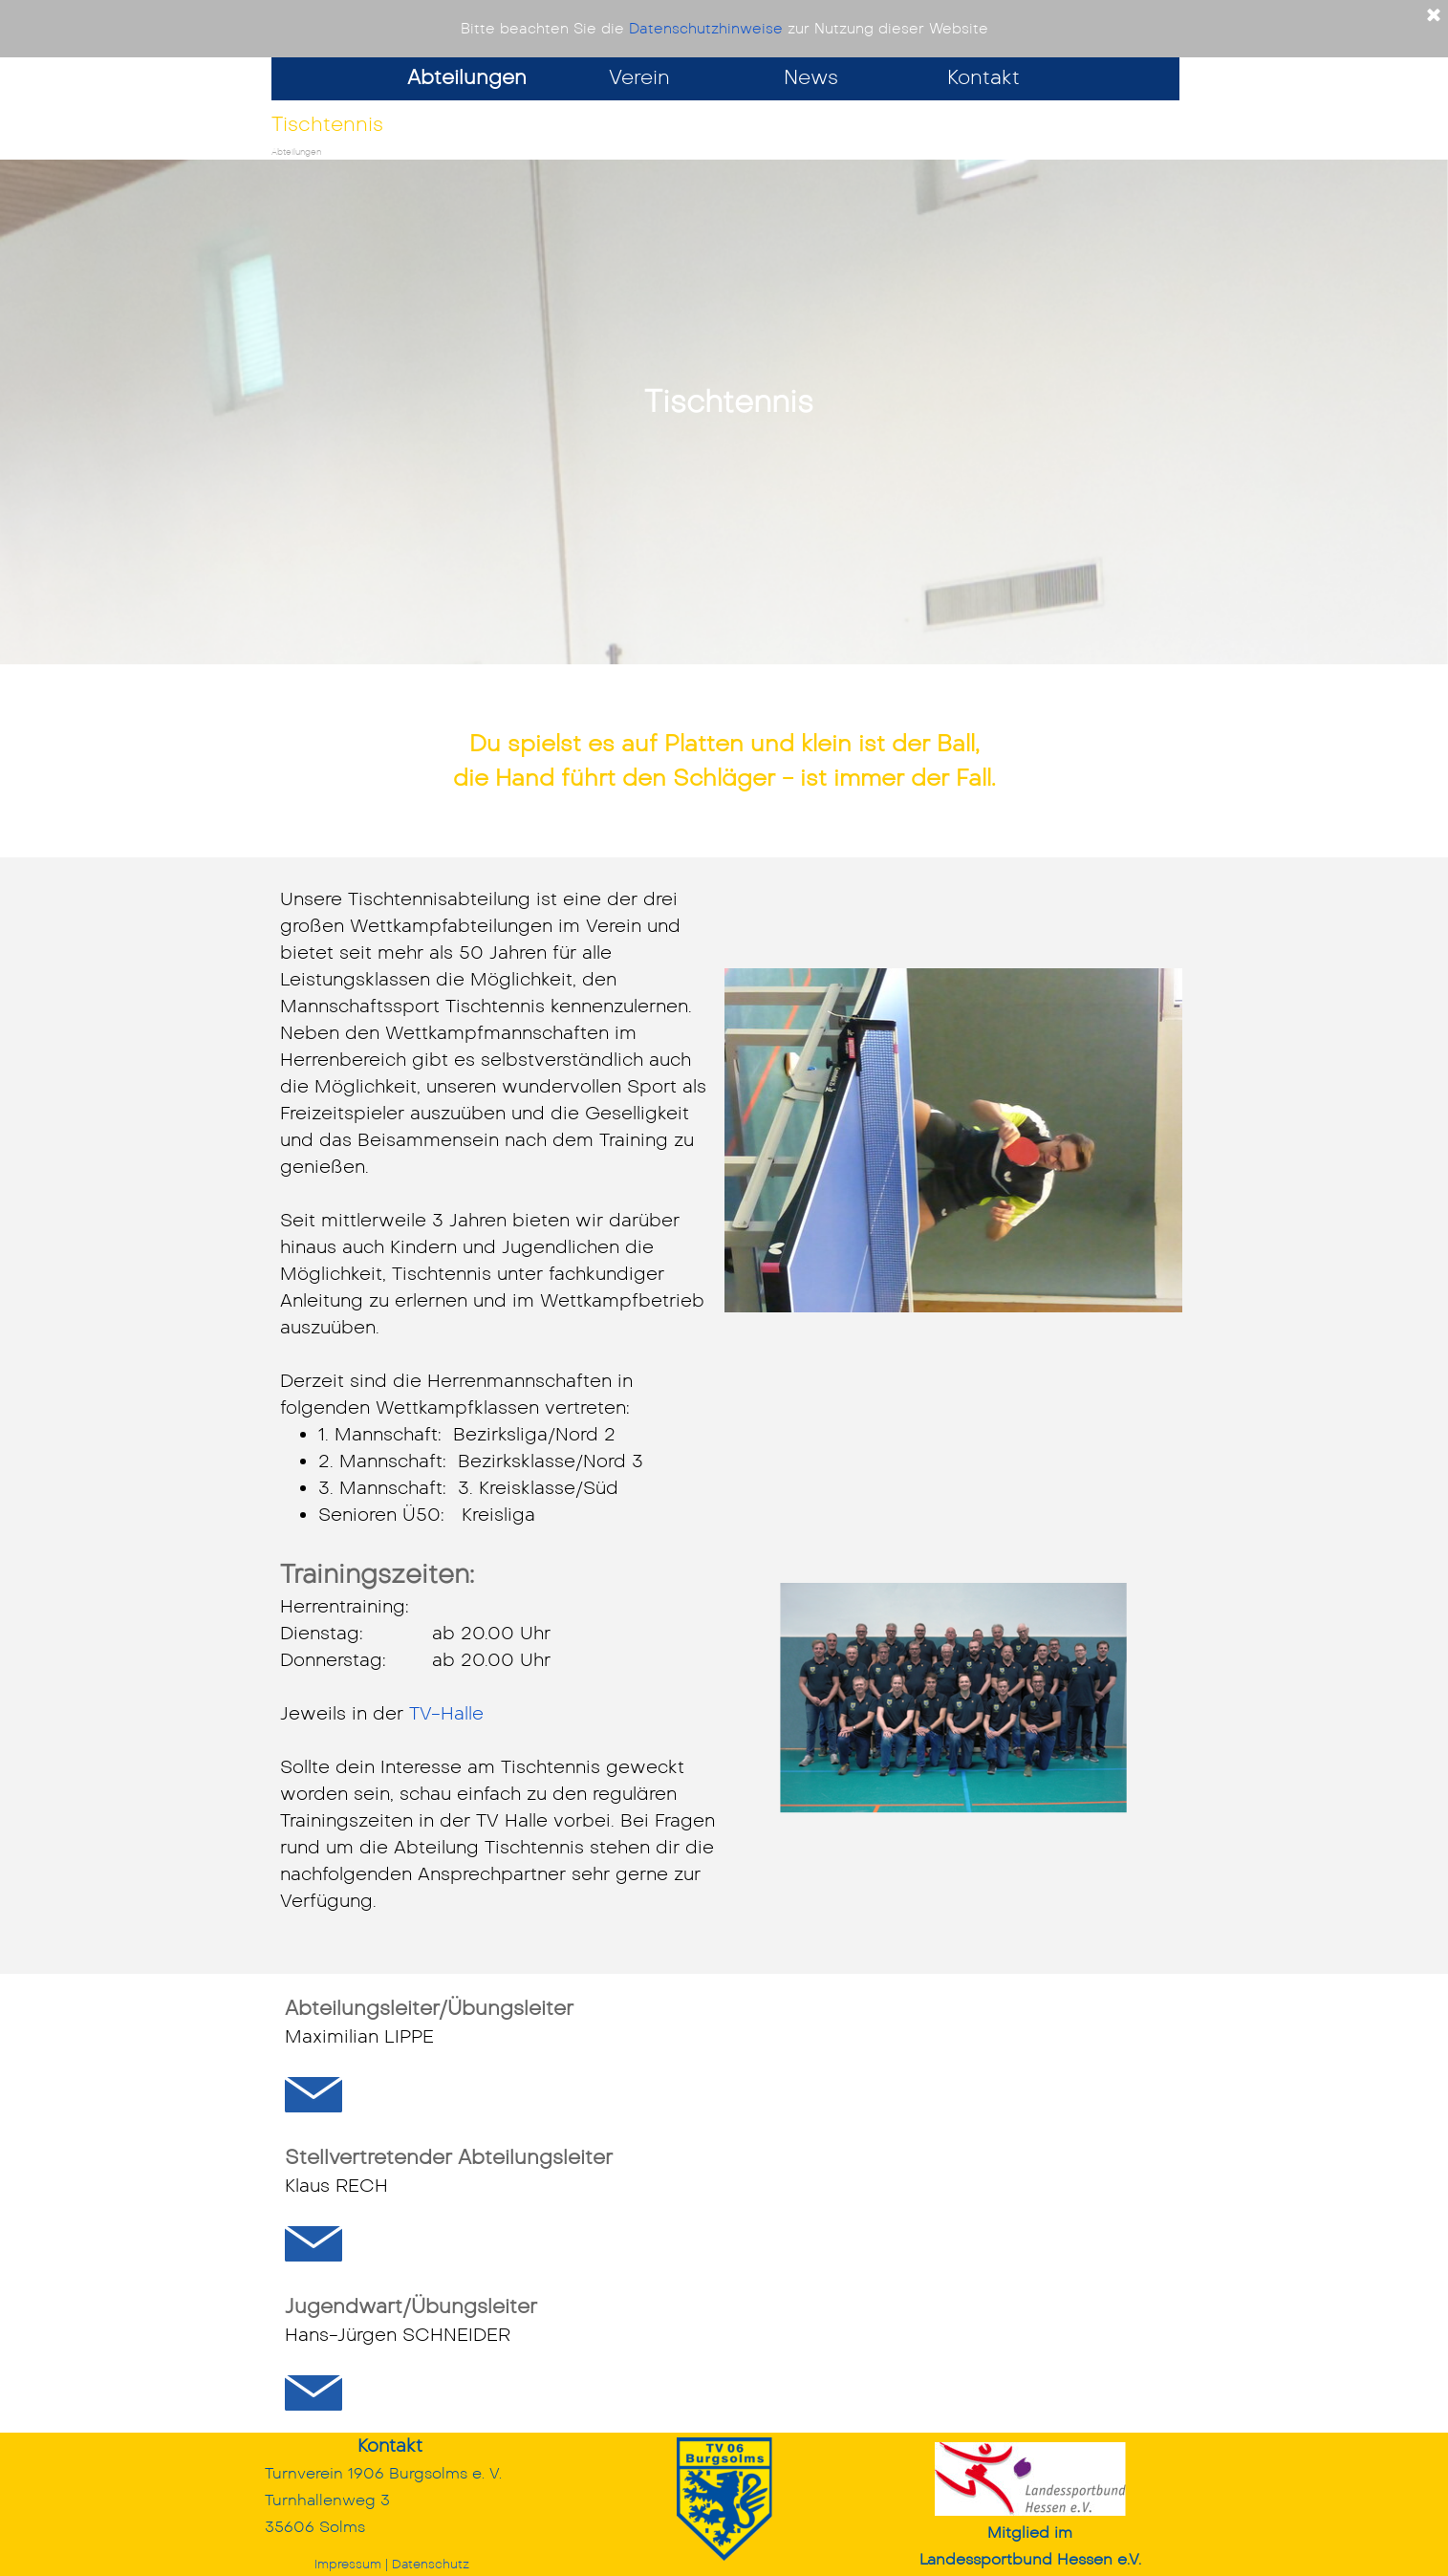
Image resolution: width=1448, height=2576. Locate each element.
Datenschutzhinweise (706, 28)
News (811, 77)
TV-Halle (446, 1713)
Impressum (347, 2564)
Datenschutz (430, 2564)
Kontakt (983, 77)
